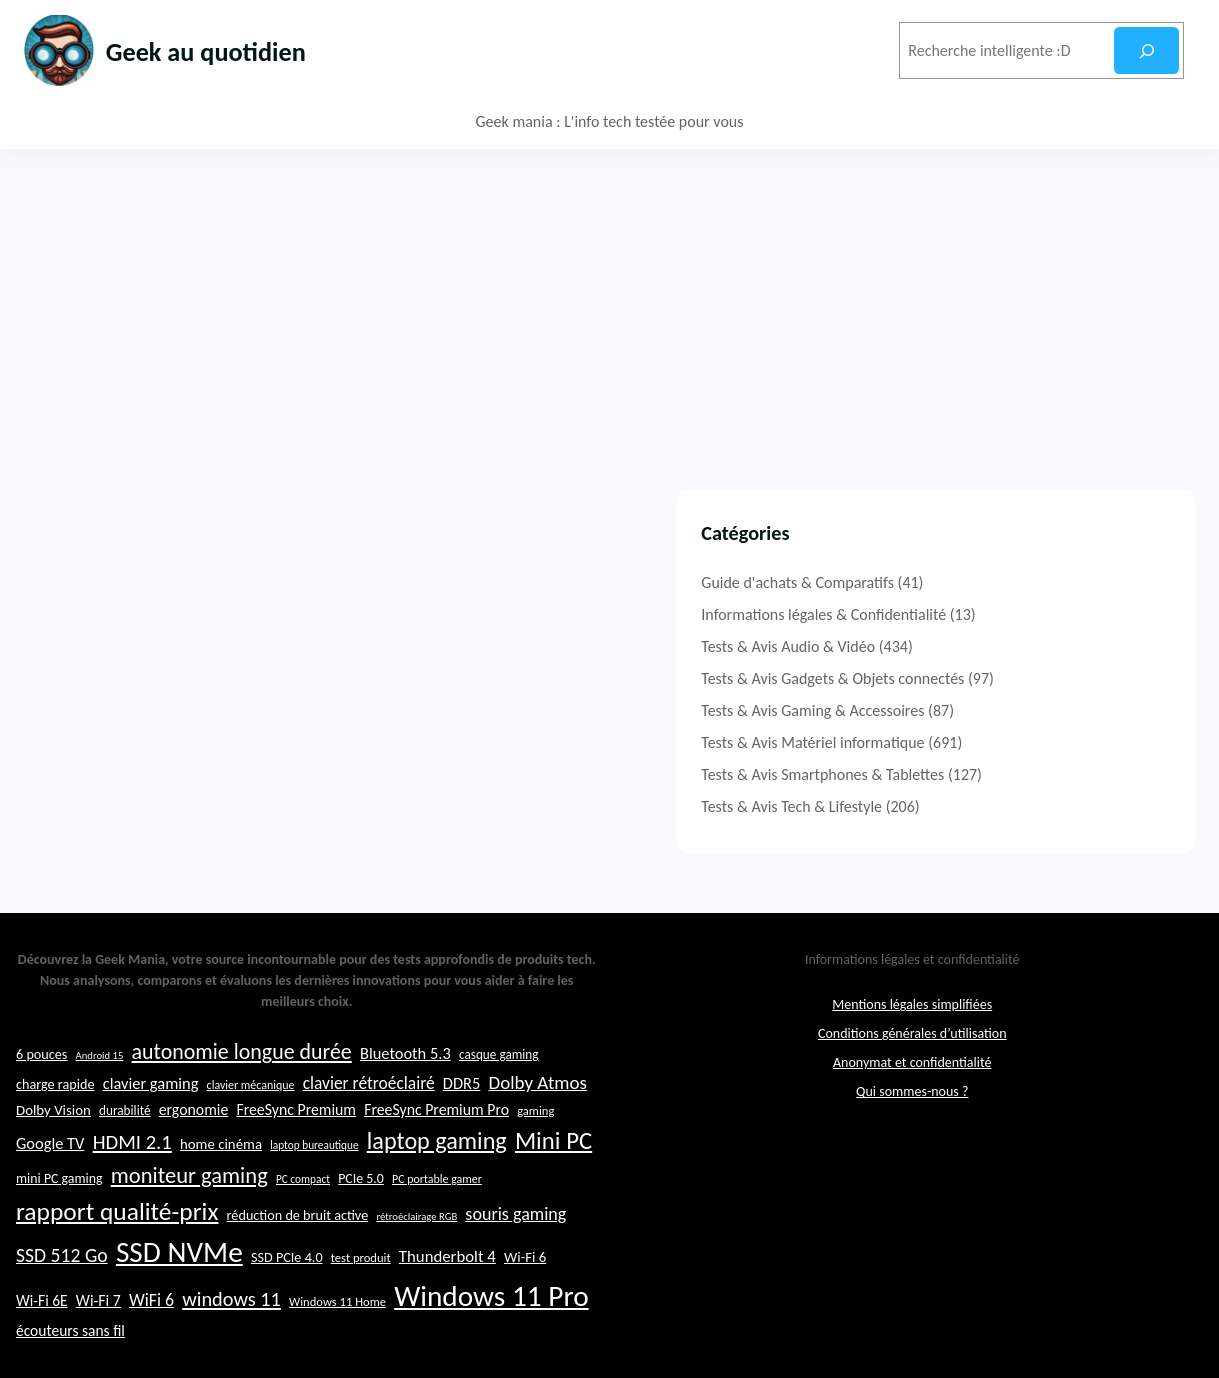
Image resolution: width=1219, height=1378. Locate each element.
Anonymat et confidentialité (912, 1106)
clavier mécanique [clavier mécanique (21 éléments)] (251, 1128)
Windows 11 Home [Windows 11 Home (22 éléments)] (337, 1344)
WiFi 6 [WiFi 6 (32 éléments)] (151, 1343)
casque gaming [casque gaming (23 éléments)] (499, 1098)
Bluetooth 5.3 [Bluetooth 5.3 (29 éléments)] (405, 1097)
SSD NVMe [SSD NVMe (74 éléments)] (179, 1295)
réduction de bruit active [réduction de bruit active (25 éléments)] (298, 1258)
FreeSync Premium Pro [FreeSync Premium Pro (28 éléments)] (436, 1152)
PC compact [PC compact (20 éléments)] (303, 1222)
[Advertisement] (610, 299)
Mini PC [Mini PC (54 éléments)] (553, 1183)
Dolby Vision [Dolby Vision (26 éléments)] (53, 1153)
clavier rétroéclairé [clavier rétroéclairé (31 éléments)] (369, 1126)
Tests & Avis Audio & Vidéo (962, 646)
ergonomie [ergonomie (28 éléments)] (194, 1152)
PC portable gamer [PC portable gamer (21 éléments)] (437, 1222)
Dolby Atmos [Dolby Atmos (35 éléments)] (537, 1125)
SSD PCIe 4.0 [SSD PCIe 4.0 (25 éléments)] (287, 1300)
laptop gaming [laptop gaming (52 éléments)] (437, 1183)
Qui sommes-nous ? (912, 1135)
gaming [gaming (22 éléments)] (535, 1153)
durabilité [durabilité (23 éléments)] (125, 1153)
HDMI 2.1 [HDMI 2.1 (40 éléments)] (132, 1185)
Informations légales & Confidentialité (997, 614)
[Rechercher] (1146, 50)
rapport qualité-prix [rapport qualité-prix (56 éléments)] (117, 1254)
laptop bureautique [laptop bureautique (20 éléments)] (314, 1188)
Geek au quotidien (225, 50)
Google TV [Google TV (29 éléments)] (50, 1186)
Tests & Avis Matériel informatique (986, 742)
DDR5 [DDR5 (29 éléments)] (461, 1126)
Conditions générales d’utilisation (912, 1077)
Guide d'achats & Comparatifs (971, 582)
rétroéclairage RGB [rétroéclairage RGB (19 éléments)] (416, 1259)
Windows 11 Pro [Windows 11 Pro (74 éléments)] (491, 1339)
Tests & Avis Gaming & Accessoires (986, 710)
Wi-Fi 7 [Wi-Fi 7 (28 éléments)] (98, 1343)
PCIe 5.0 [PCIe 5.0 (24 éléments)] (361, 1221)
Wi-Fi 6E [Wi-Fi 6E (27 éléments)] (42, 1343)
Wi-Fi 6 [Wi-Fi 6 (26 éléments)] (525, 1300)
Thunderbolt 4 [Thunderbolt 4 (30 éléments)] (447, 1299)
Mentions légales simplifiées (912, 1048)
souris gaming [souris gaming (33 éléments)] (515, 1257)
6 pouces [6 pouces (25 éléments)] (41, 1098)
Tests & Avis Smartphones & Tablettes (996, 774)
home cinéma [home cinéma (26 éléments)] (221, 1187)
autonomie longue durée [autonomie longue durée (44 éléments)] (242, 1095)
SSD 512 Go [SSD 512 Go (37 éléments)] (62, 1298)
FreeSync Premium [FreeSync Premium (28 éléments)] (296, 1152)
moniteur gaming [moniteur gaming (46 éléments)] (189, 1218)
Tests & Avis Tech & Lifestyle (965, 806)
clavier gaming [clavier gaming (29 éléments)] (151, 1126)
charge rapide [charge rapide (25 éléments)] (55, 1127)
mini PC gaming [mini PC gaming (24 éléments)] (59, 1221)
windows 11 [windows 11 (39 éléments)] (231, 1342)
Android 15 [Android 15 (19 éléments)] (100, 1099)
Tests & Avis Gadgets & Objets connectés (1006, 678)
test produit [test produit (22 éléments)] (361, 1300)
